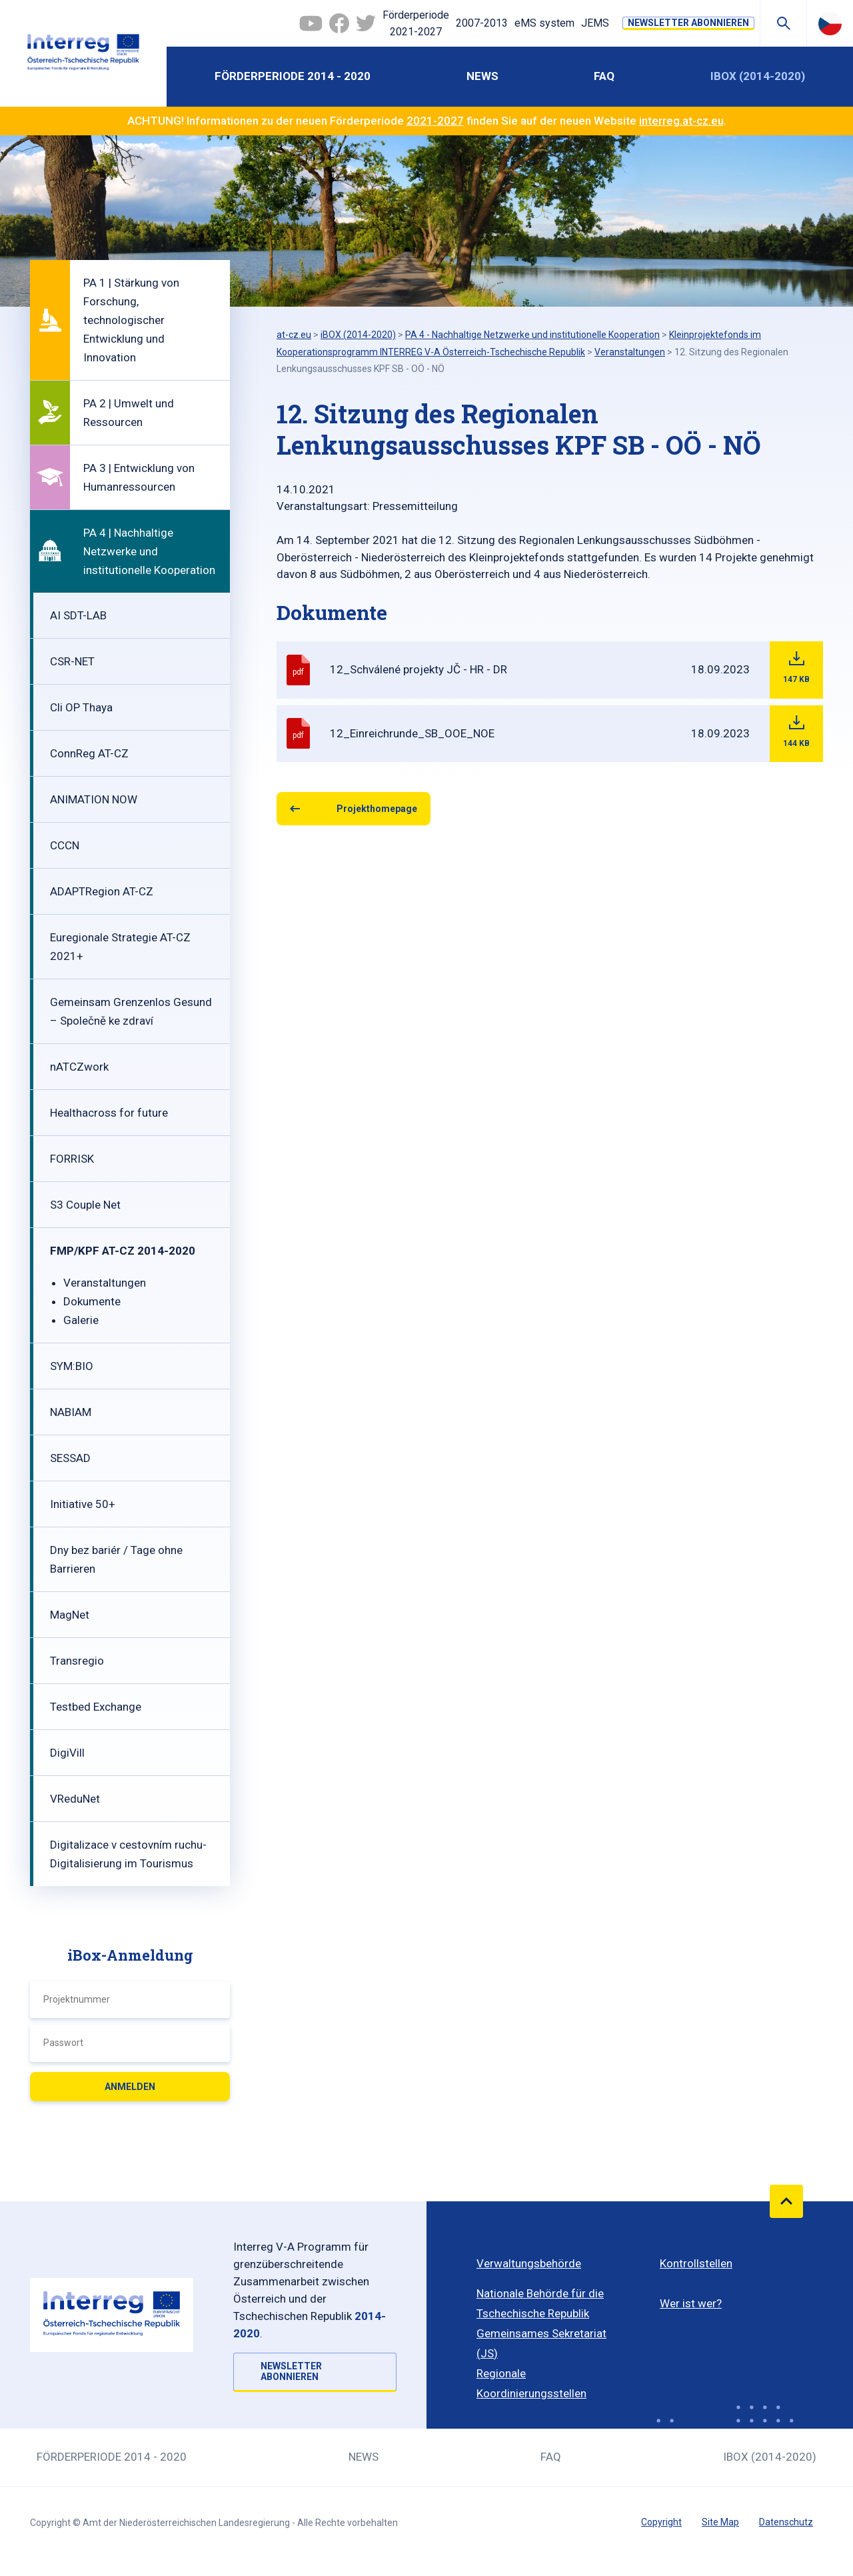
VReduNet (75, 1798)
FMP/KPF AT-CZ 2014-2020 (122, 1250)
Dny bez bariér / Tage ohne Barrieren (116, 1559)
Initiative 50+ (82, 1504)
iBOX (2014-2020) (757, 76)
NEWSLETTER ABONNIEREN (688, 22)
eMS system (544, 23)
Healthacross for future (109, 1112)
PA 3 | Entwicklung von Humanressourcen (139, 477)
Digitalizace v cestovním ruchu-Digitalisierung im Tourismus (128, 1854)
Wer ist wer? (691, 2303)
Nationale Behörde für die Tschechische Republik (540, 2303)
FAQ (604, 76)
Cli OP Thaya (81, 707)
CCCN (64, 845)
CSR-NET (72, 661)
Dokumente (92, 1301)
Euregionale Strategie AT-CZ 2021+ (120, 947)
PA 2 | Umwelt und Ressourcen (128, 413)
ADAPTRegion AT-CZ (101, 891)
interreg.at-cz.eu (681, 120)
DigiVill (67, 1752)
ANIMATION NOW (93, 799)
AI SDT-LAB (78, 615)
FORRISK (72, 1158)
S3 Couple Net (85, 1204)
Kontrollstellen (696, 2263)
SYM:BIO (71, 1366)
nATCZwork (79, 1066)
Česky (830, 23)
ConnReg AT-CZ (89, 753)
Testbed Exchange (95, 1706)
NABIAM (70, 1412)
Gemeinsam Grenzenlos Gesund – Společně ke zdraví (131, 1011)
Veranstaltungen (104, 1282)
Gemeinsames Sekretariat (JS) (541, 2343)
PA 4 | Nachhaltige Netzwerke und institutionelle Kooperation (149, 551)
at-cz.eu (294, 334)
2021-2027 (435, 120)
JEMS (595, 23)
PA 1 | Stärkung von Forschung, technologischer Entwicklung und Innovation (131, 320)
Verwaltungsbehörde (528, 2263)
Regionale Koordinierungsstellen (531, 2383)
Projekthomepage (377, 808)
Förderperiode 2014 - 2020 (293, 76)
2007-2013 (482, 23)
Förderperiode (416, 25)
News (482, 76)
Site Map (720, 2522)
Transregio (77, 1660)
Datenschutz (786, 2522)
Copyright (661, 2522)
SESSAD (70, 1458)
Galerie (81, 1320)
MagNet (69, 1614)
